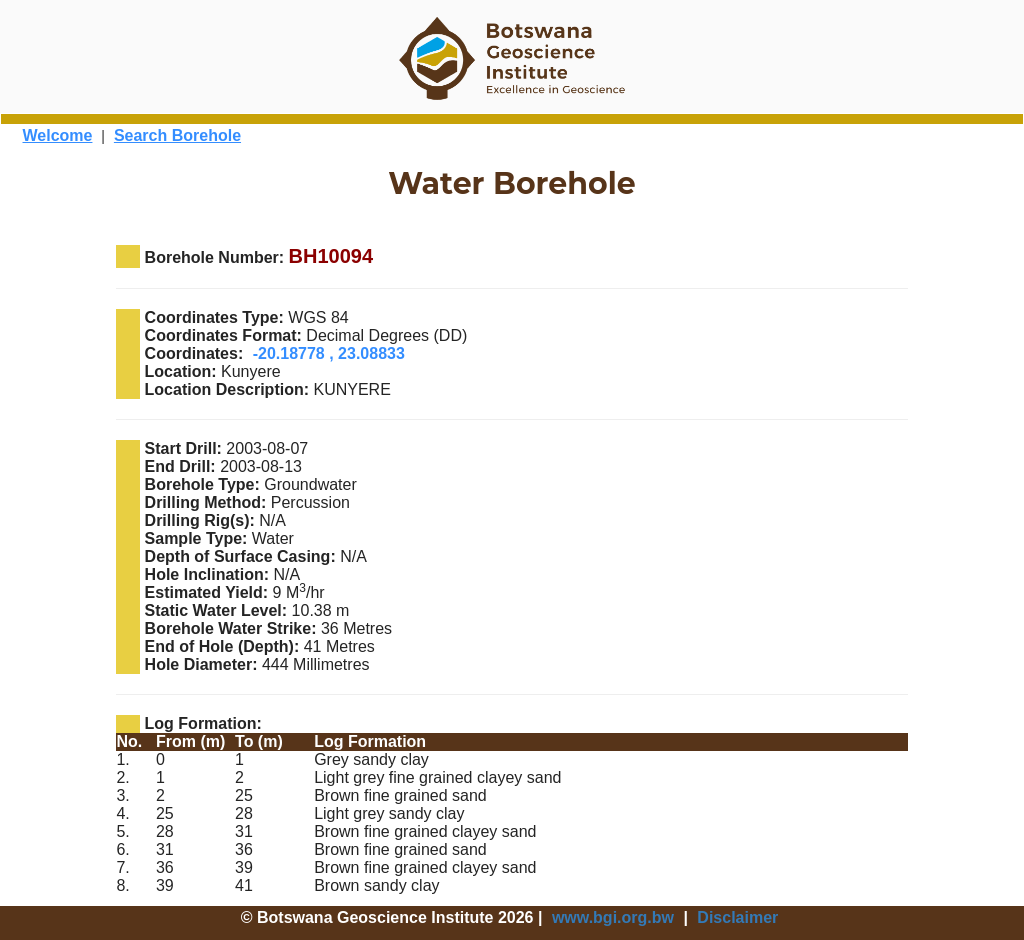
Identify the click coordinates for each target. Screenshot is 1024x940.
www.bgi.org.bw (613, 917)
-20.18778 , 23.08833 (329, 353)
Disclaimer (737, 917)
